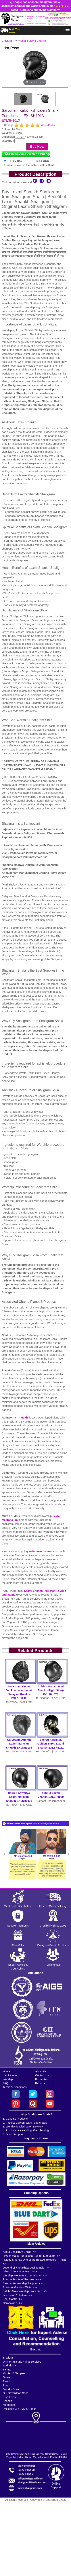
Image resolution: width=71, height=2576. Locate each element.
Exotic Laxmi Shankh (33, 40)
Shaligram (8, 40)
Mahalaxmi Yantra (40, 1551)
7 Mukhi (23, 1417)
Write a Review (48, 125)
